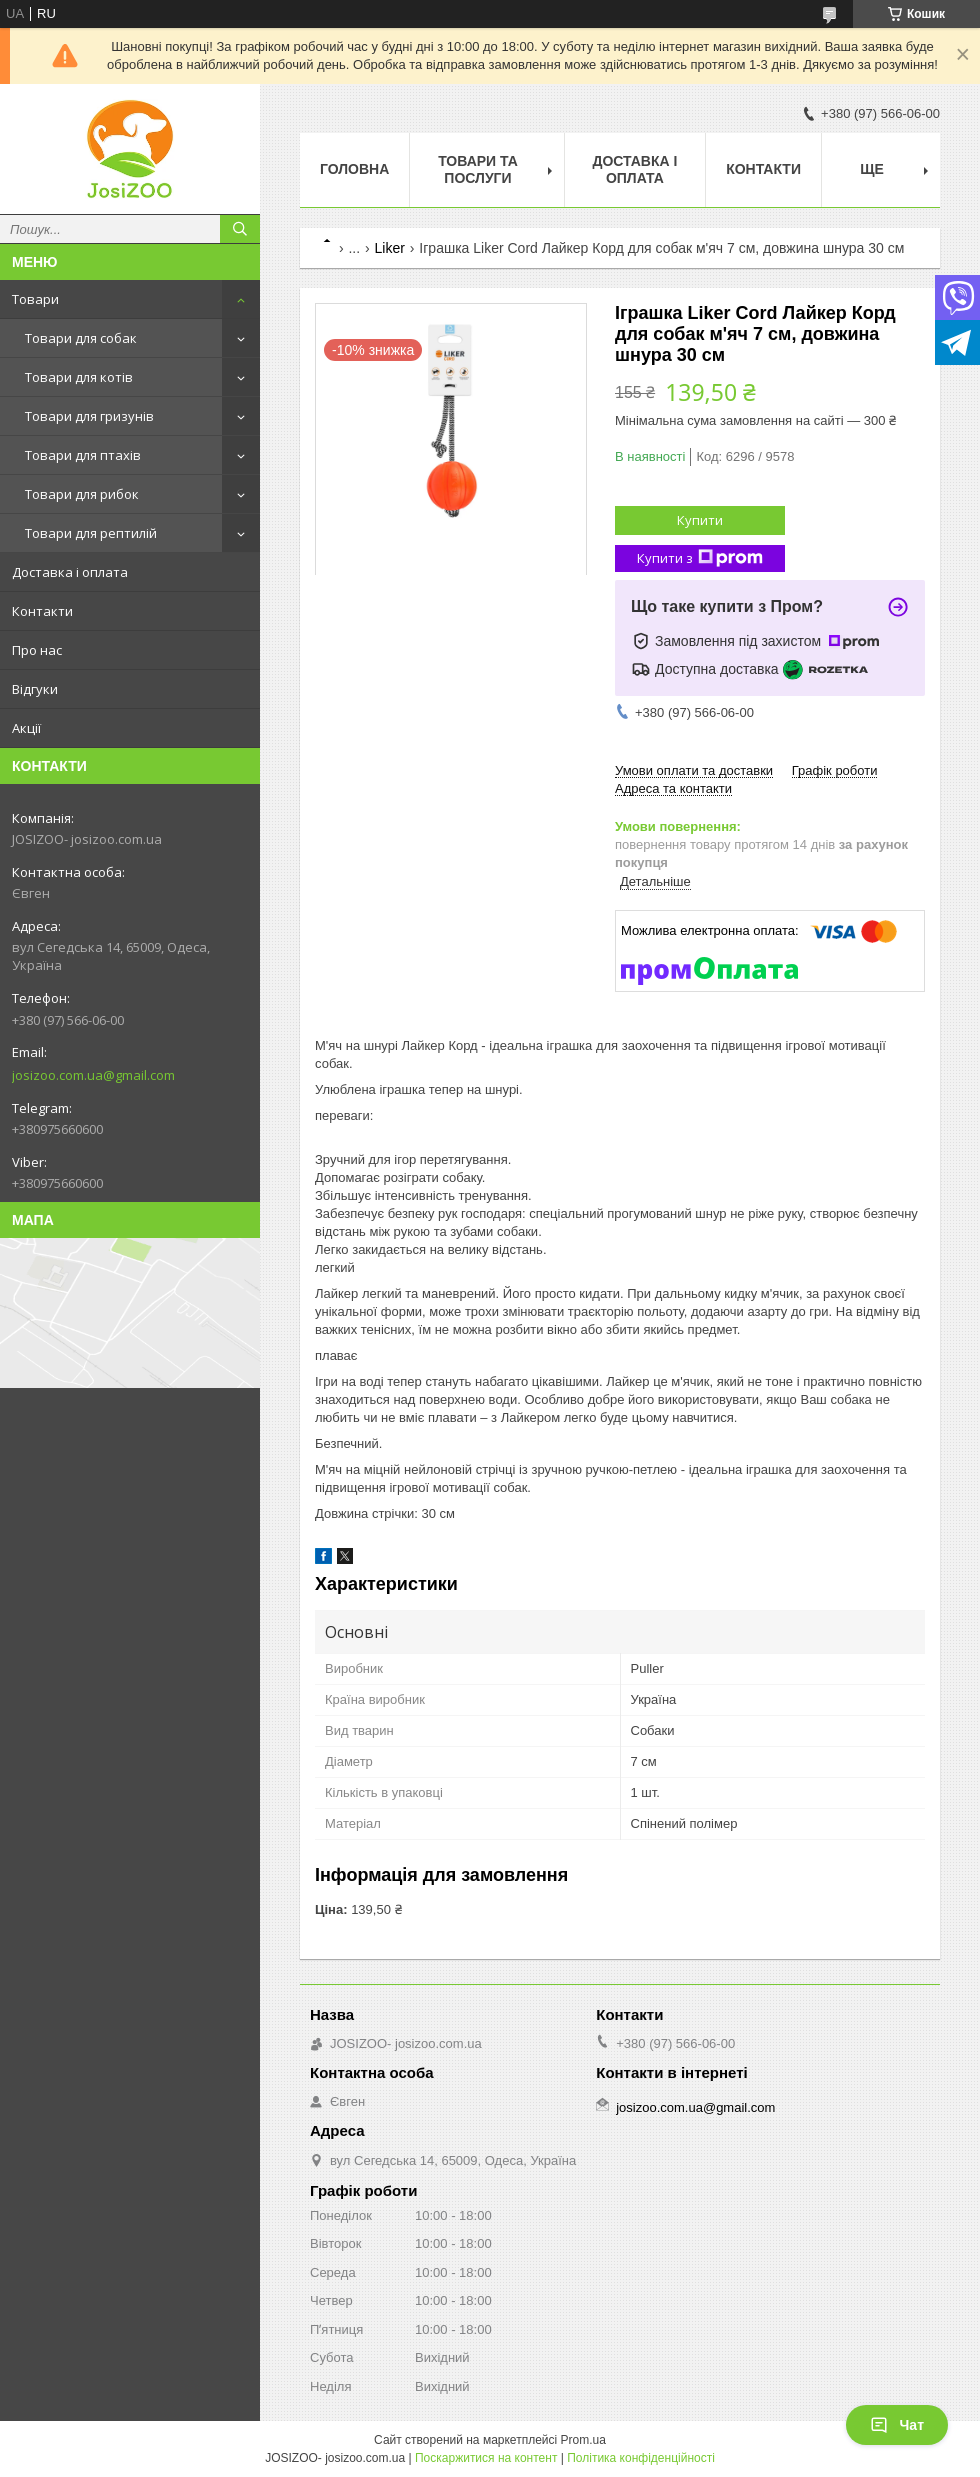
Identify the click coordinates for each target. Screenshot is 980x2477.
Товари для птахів (83, 455)
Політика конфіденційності (641, 2458)
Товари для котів (79, 377)
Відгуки (35, 689)
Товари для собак (81, 338)
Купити (700, 520)
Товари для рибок (82, 494)
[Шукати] (240, 229)
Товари (35, 299)
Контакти (42, 611)
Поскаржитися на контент (486, 2458)
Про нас (37, 650)
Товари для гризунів (89, 416)
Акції (26, 728)
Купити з (700, 558)
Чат (897, 2425)
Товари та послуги (478, 169)
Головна (354, 169)
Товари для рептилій (91, 533)
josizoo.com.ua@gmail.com (93, 1075)
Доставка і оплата (70, 572)
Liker (390, 248)
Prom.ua (583, 2440)
